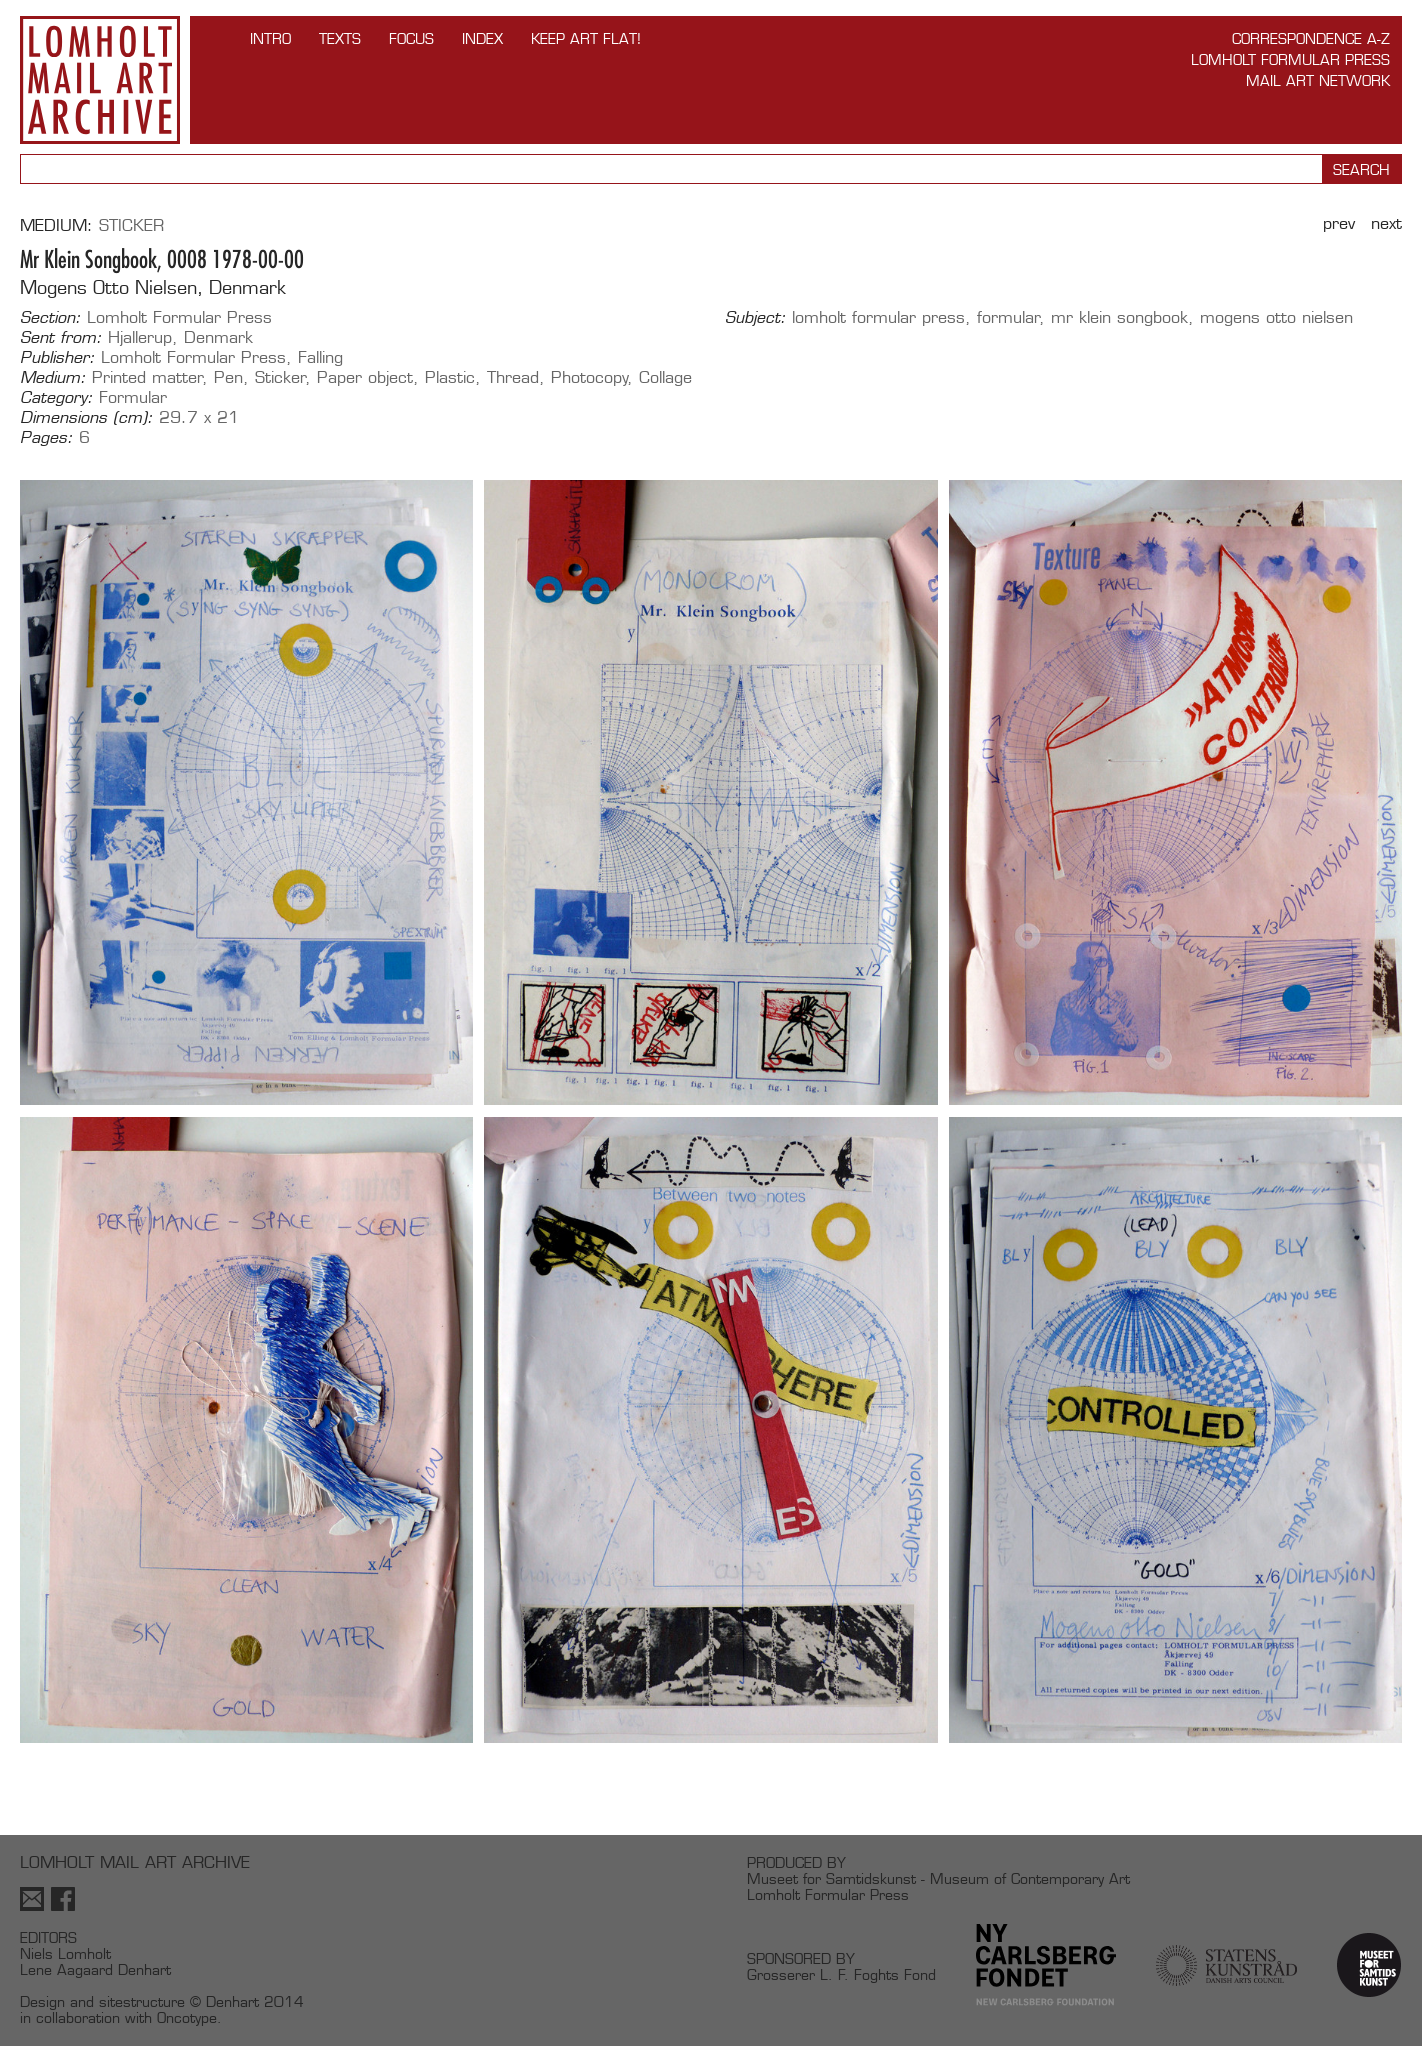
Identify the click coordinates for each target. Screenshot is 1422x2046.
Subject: (755, 318)
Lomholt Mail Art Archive (100, 80)
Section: (50, 318)
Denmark (218, 337)
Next (1386, 223)
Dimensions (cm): (86, 418)
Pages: (46, 438)
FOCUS (411, 38)
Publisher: (57, 358)
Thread (513, 377)
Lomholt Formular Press (1290, 59)
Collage (665, 377)
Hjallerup (140, 337)
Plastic (450, 377)
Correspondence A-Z (1311, 38)
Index (482, 38)
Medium (53, 225)
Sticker (131, 225)
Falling (320, 357)
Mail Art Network (1318, 80)
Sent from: (61, 338)
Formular (133, 397)
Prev (1339, 223)
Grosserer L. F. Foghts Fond (841, 1974)
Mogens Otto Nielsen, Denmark (153, 287)
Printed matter (147, 377)
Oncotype (187, 2017)
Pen (228, 377)
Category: (56, 398)
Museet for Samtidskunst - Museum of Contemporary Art (938, 1878)
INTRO (270, 38)
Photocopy (589, 377)
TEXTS (340, 38)
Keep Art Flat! (586, 38)
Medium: (53, 378)
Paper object (365, 377)
